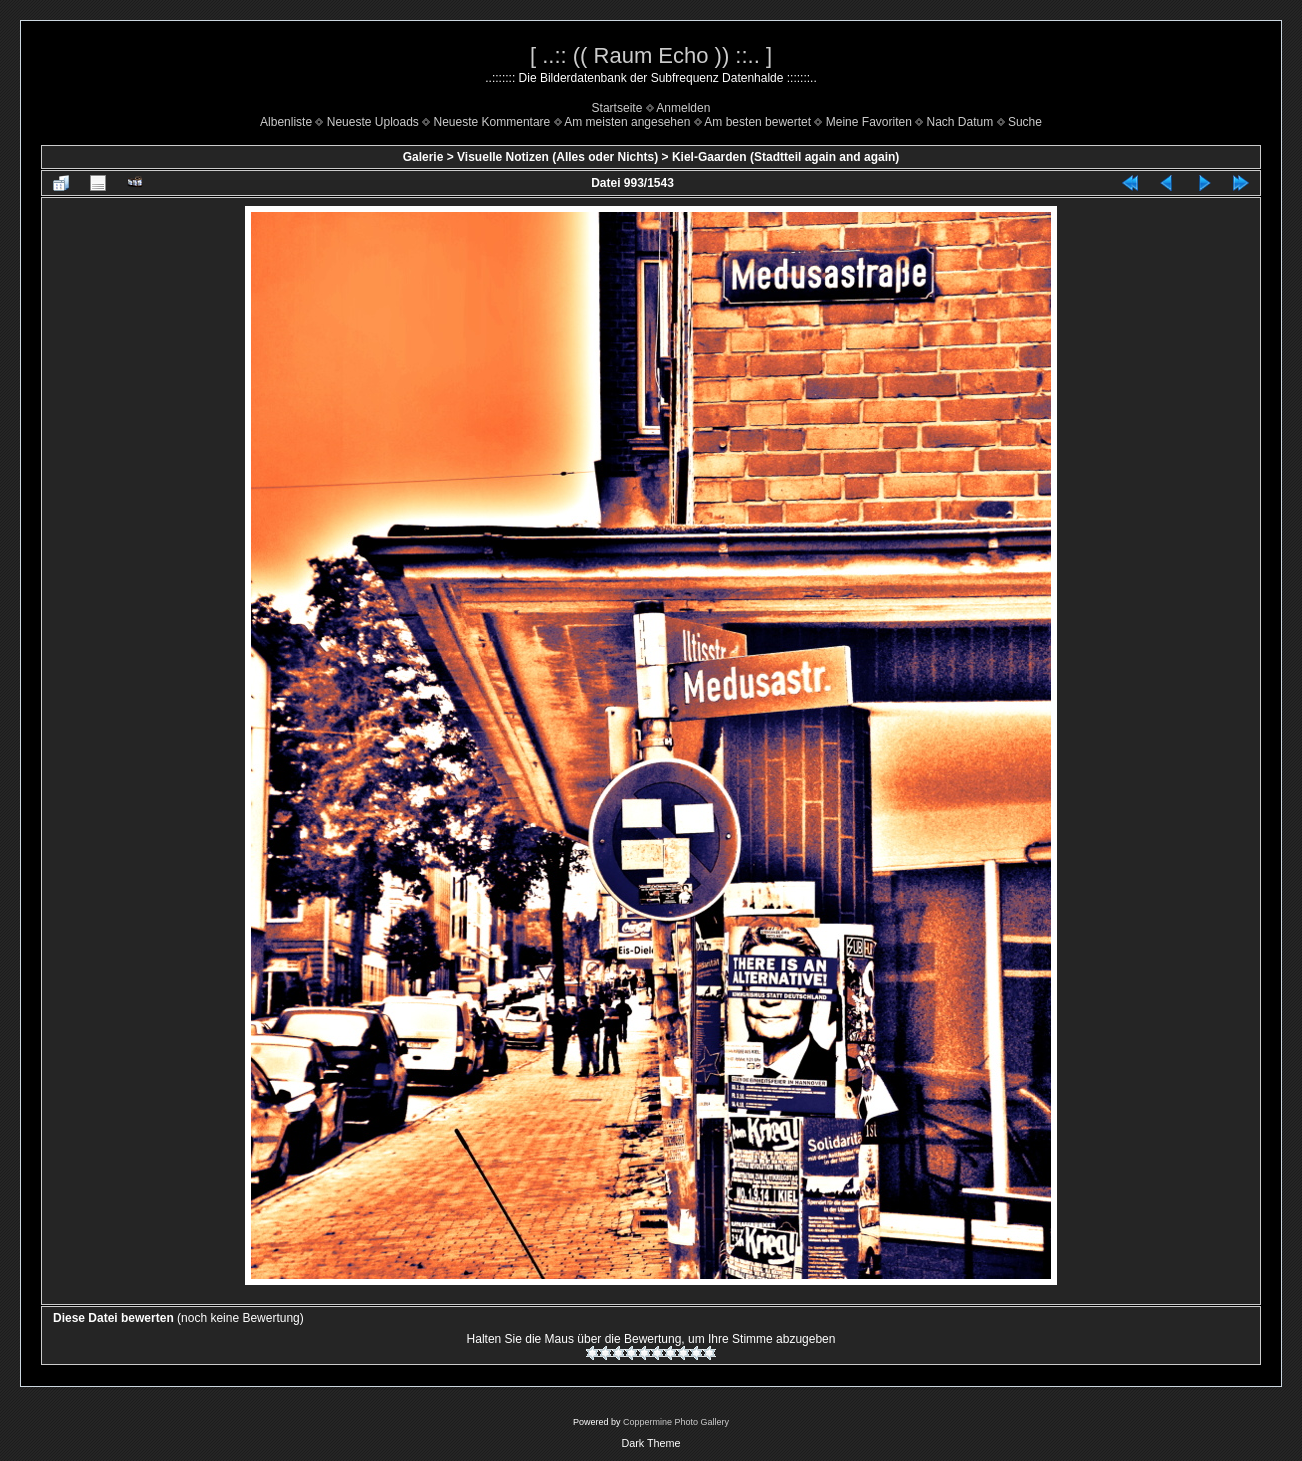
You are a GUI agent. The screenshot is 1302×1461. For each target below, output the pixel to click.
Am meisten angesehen (627, 122)
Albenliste (286, 122)
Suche (1025, 122)
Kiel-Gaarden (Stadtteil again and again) (785, 157)
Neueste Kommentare (492, 122)
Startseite (617, 108)
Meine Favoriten (869, 122)
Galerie (423, 157)
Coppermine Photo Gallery (676, 1422)
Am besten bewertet (757, 122)
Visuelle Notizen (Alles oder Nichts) (557, 157)
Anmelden (683, 108)
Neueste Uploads (373, 122)
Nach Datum (960, 122)
